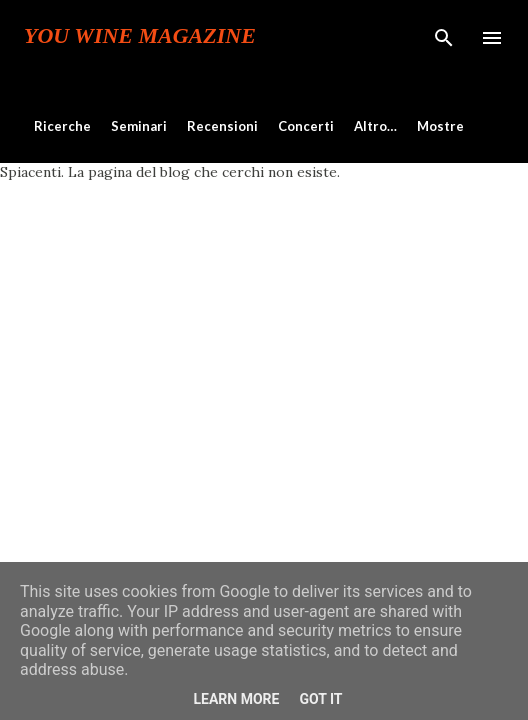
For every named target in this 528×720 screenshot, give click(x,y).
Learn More (236, 699)
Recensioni (222, 126)
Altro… (375, 126)
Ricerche (62, 126)
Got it (320, 699)
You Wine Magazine (140, 36)
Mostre (440, 126)
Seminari (139, 126)
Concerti (306, 126)
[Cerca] (444, 36)
